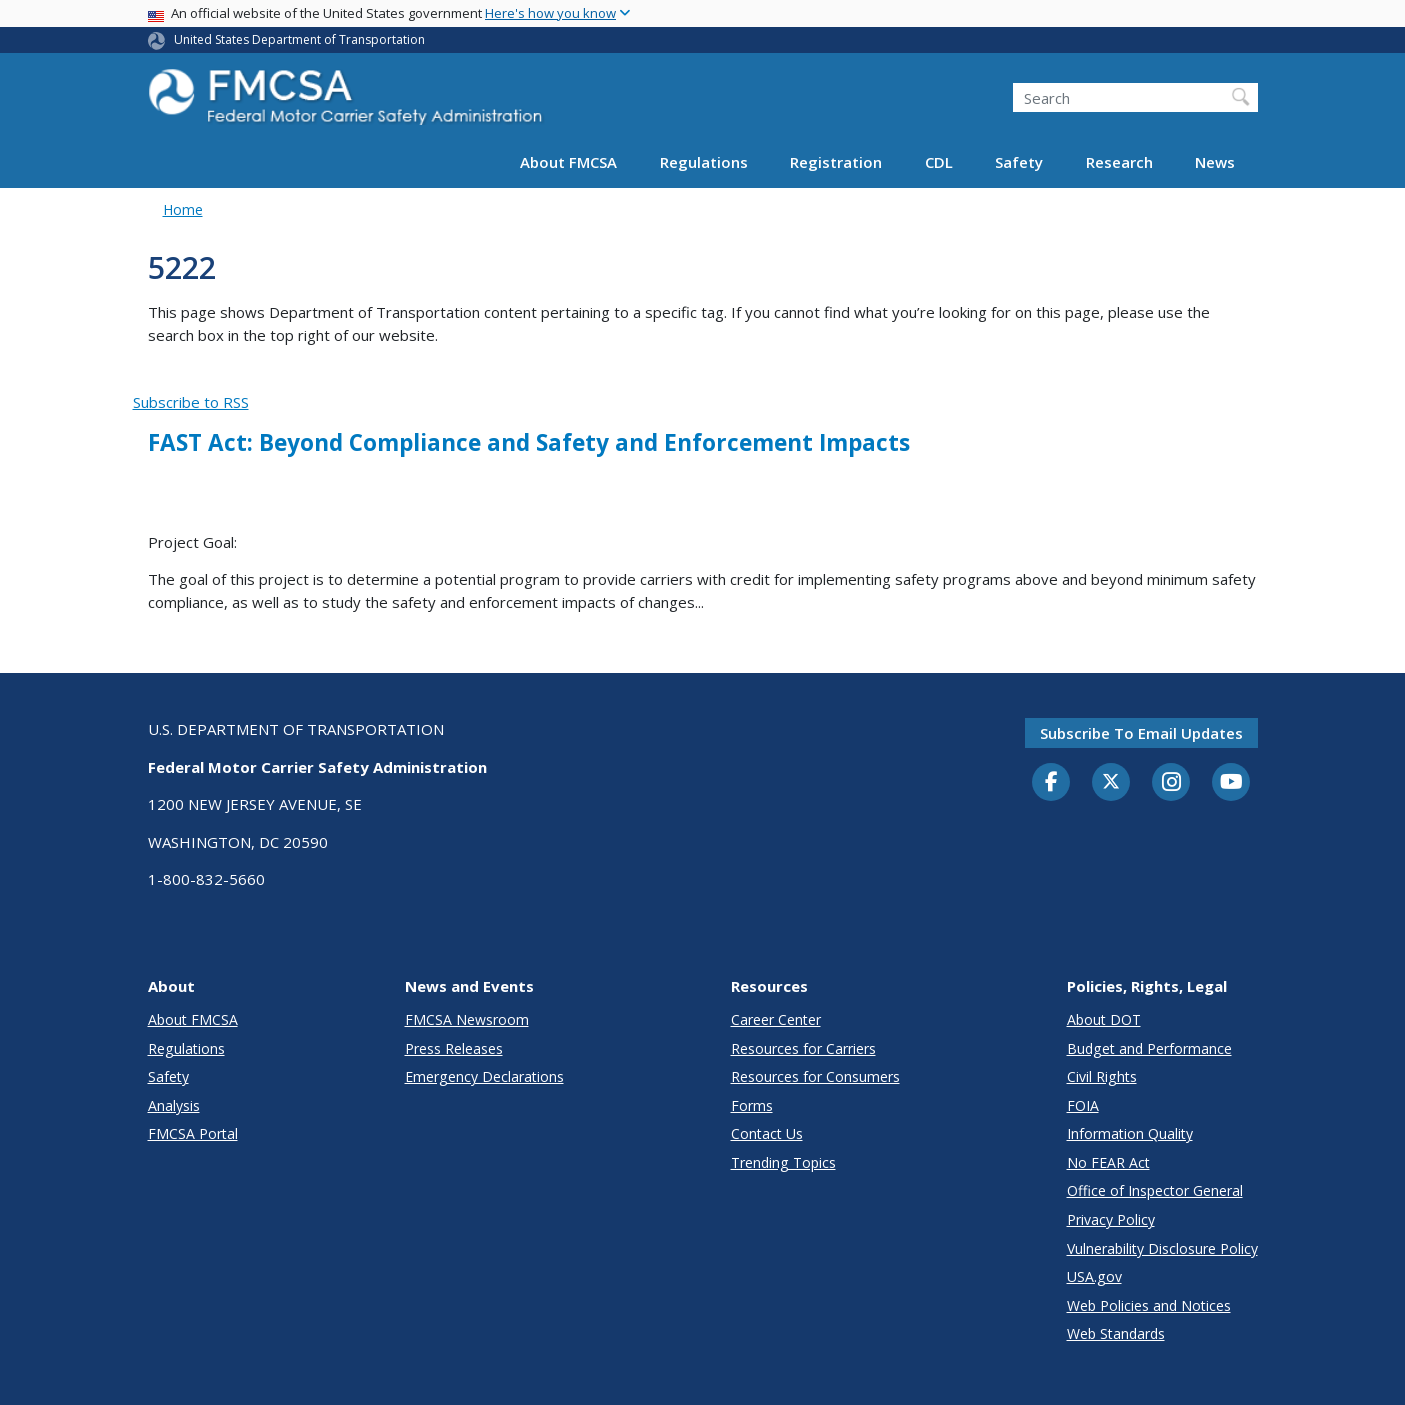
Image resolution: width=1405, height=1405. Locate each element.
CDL (939, 162)
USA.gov (1094, 1276)
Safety (1019, 162)
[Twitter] (1111, 782)
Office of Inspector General (1155, 1190)
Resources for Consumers (815, 1076)
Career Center (776, 1019)
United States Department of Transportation (299, 39)
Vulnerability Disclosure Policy (1162, 1248)
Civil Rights (1102, 1076)
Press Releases (454, 1048)
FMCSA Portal (193, 1133)
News (1215, 162)
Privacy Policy (1111, 1219)
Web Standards (1116, 1333)
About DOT (1104, 1019)
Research (1119, 162)
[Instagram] (1171, 784)
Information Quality (1130, 1133)
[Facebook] (1051, 783)
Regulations (704, 162)
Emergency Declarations (484, 1076)
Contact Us (767, 1133)
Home (183, 209)
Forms (752, 1105)
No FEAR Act (1108, 1162)
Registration (836, 162)
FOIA (1083, 1105)
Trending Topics (783, 1162)
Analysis (174, 1105)
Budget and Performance (1149, 1048)
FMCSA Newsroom (467, 1019)
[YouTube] (1231, 783)
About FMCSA (568, 162)
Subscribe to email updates (1141, 733)
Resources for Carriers (803, 1048)
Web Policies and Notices (1149, 1305)
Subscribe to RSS (191, 402)
